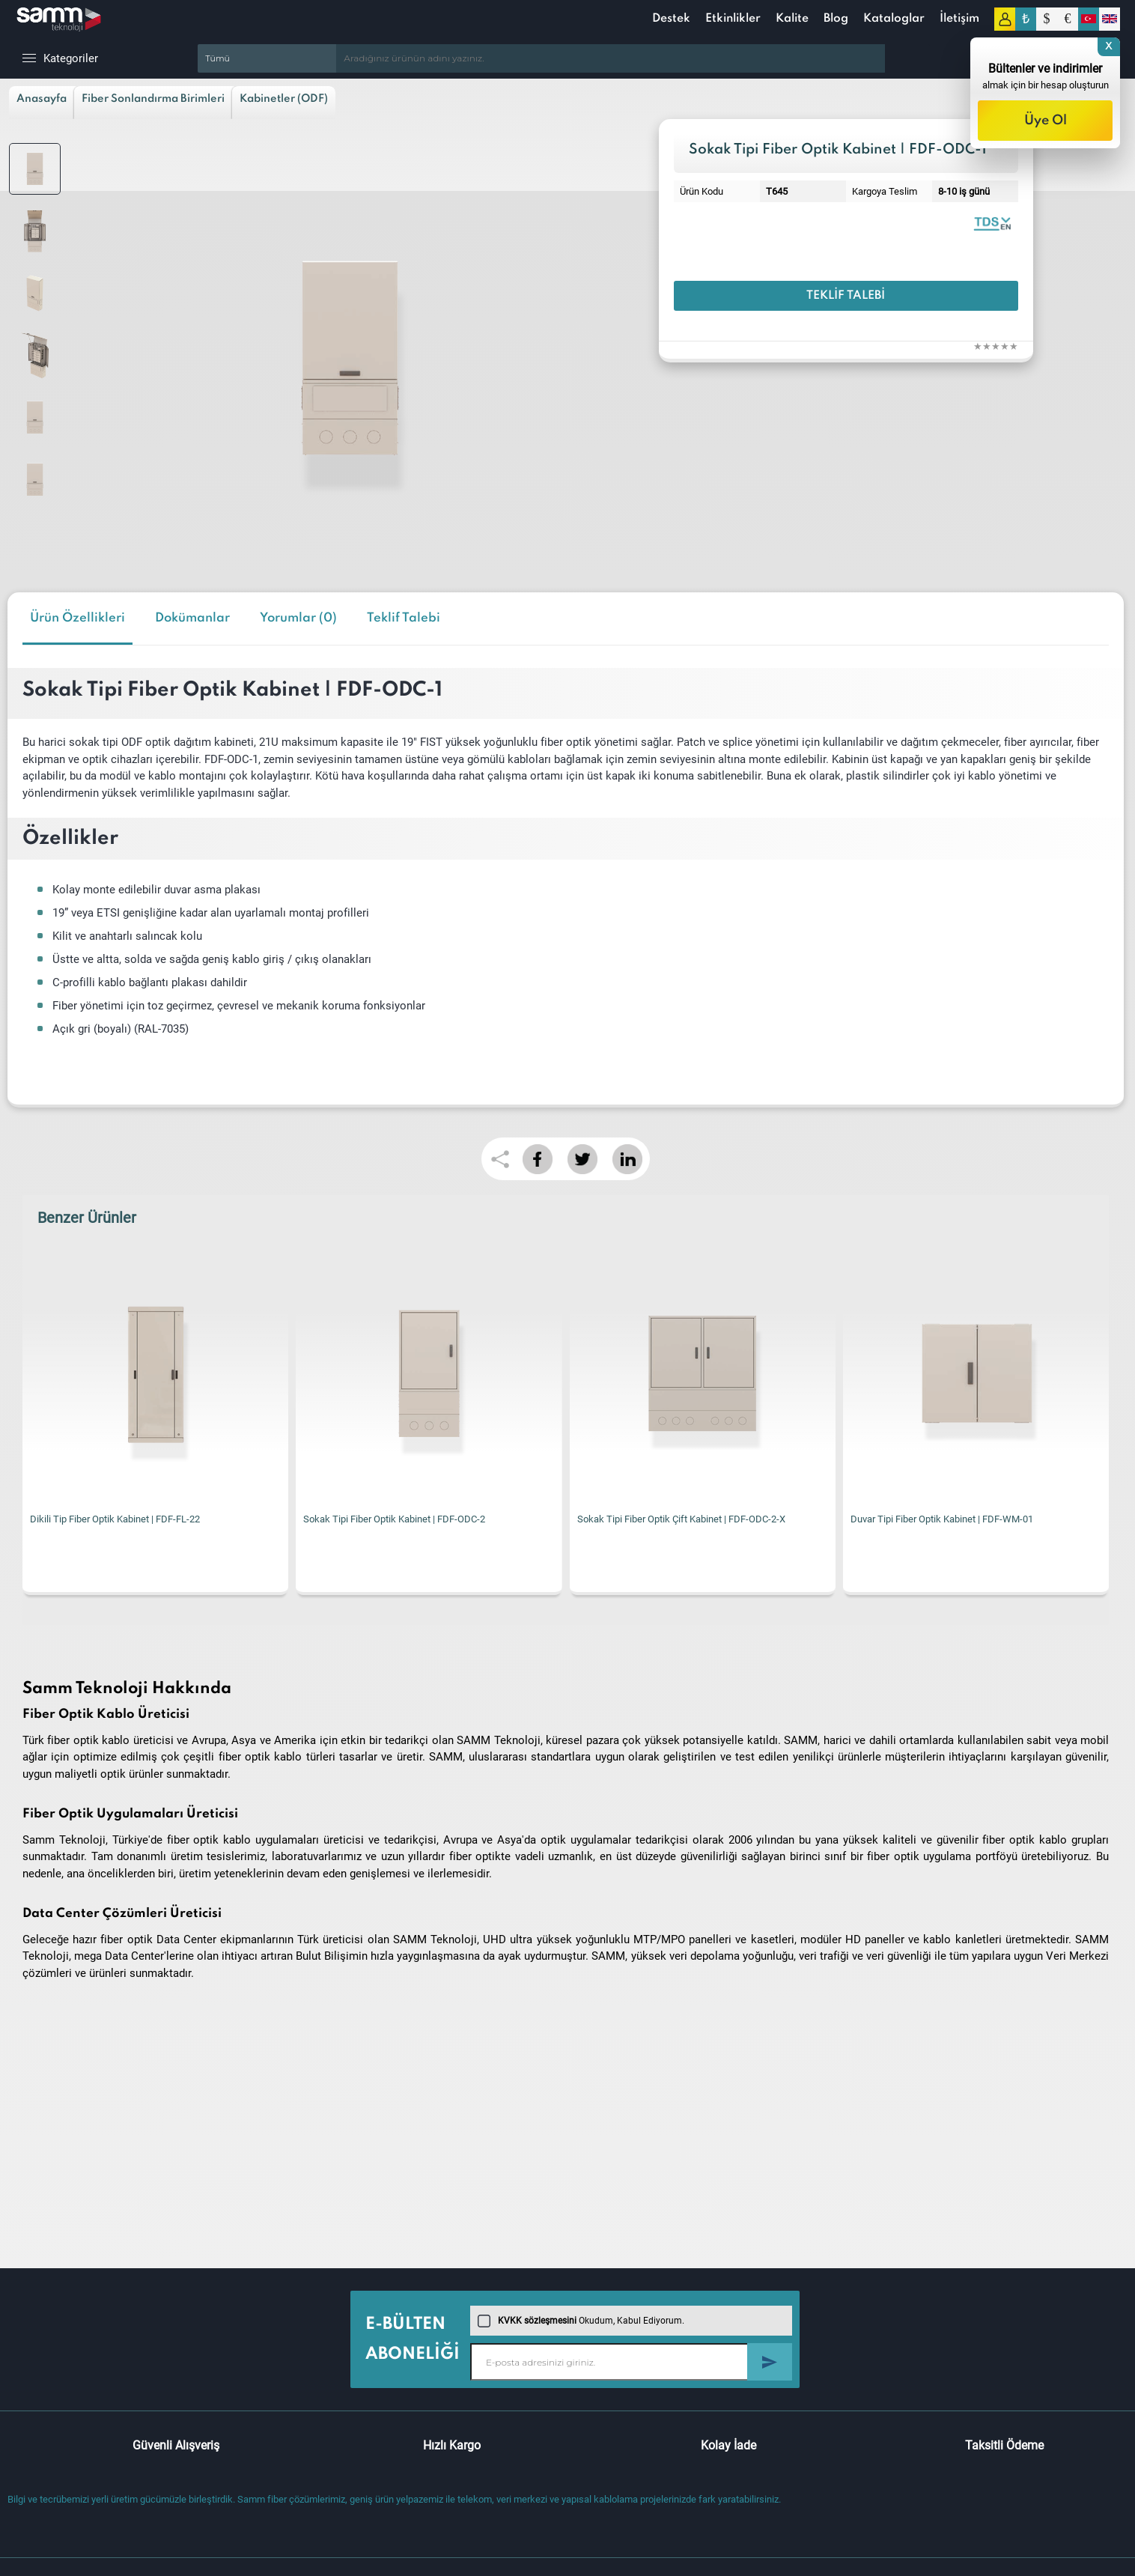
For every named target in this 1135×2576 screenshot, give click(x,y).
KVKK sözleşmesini (537, 2320)
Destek (671, 19)
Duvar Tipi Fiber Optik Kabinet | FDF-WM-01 (942, 1519)
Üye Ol (1045, 120)
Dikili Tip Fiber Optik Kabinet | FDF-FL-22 (115, 1519)
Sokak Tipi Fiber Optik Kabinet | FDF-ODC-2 (394, 1519)
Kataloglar (894, 19)
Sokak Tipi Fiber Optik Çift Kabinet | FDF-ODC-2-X (681, 1519)
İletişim (959, 19)
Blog (836, 19)
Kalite (792, 19)
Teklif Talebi (845, 296)
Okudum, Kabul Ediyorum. (581, 2320)
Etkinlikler (733, 19)
